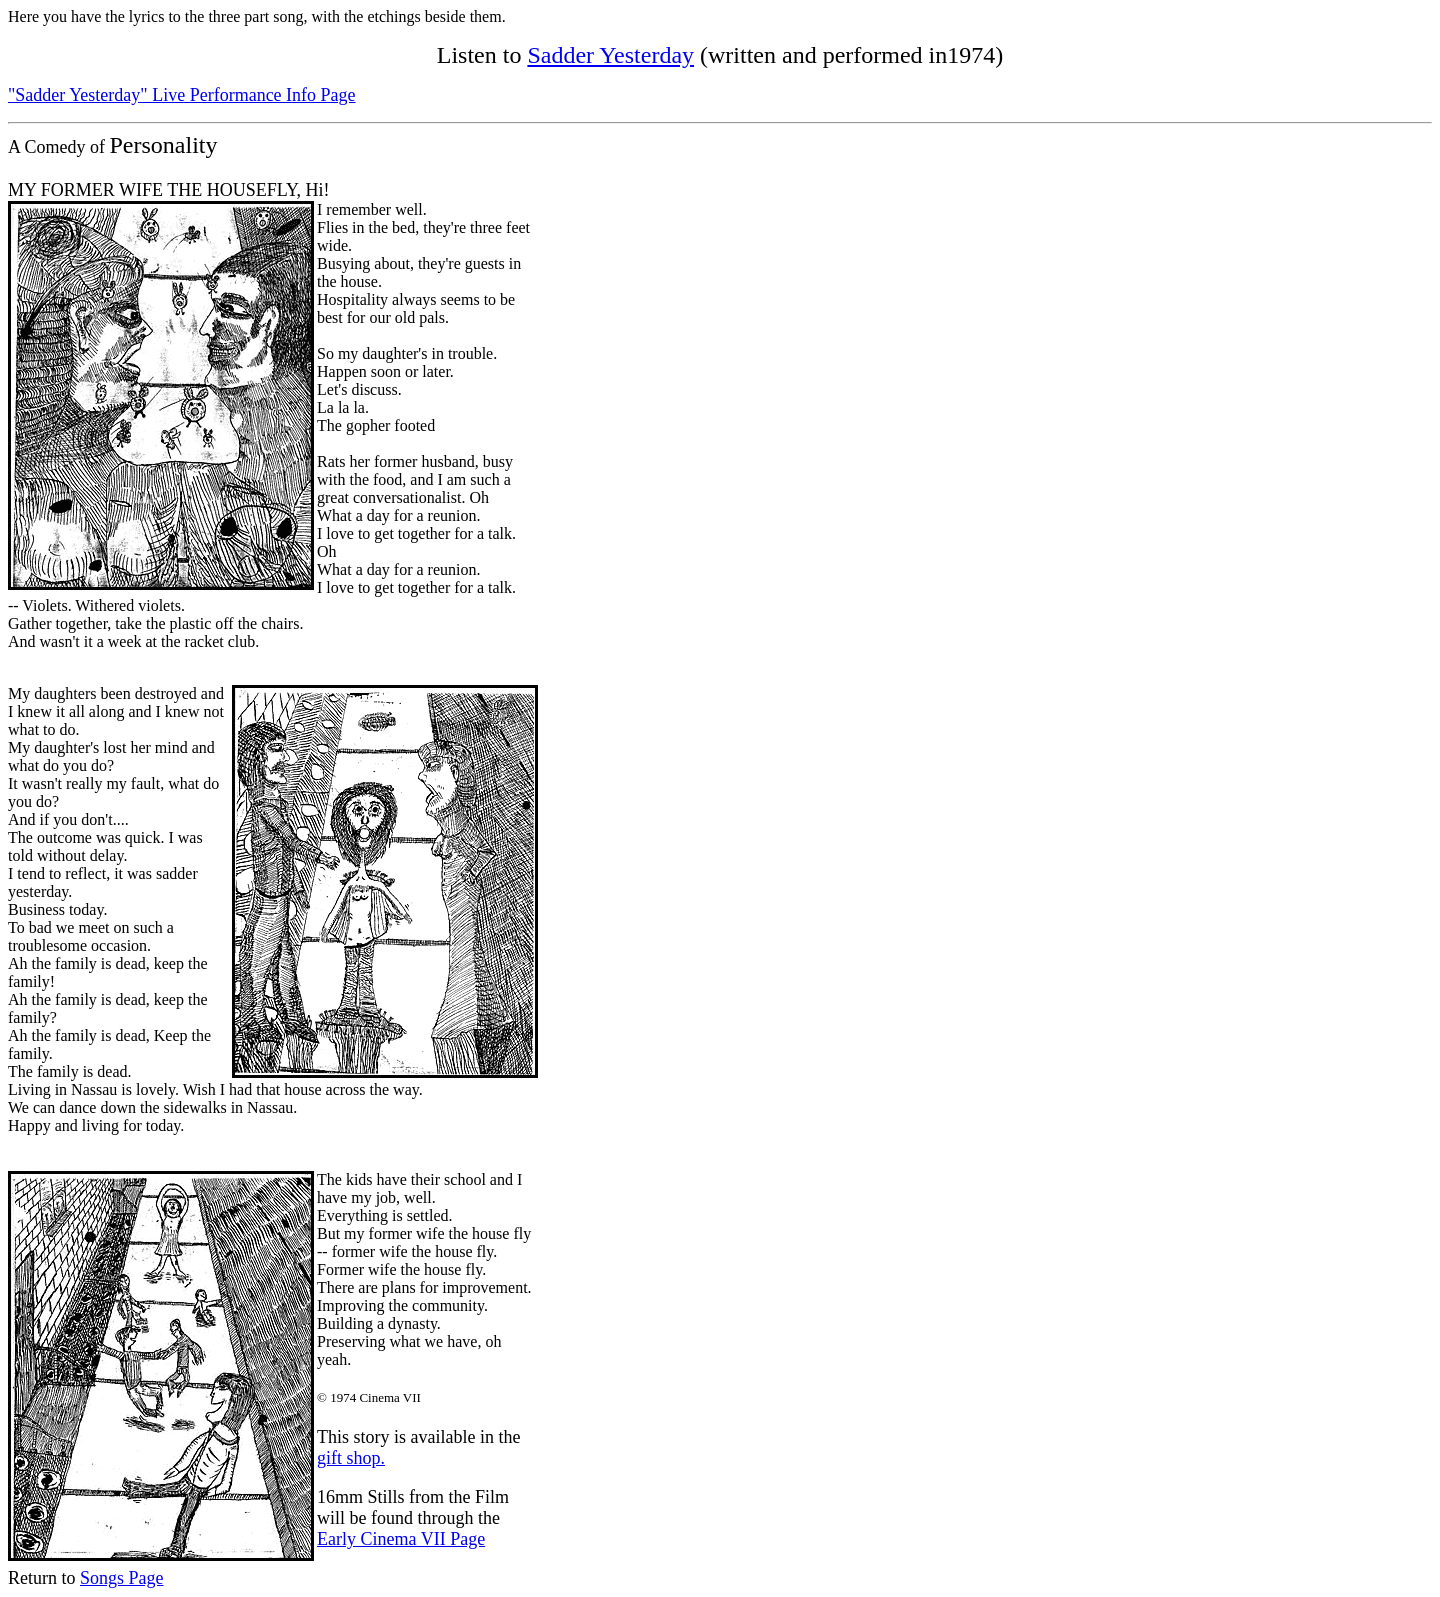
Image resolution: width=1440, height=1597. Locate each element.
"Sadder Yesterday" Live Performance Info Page (182, 95)
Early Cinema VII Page (401, 1539)
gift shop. (351, 1458)
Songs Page (122, 1578)
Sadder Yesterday (610, 55)
